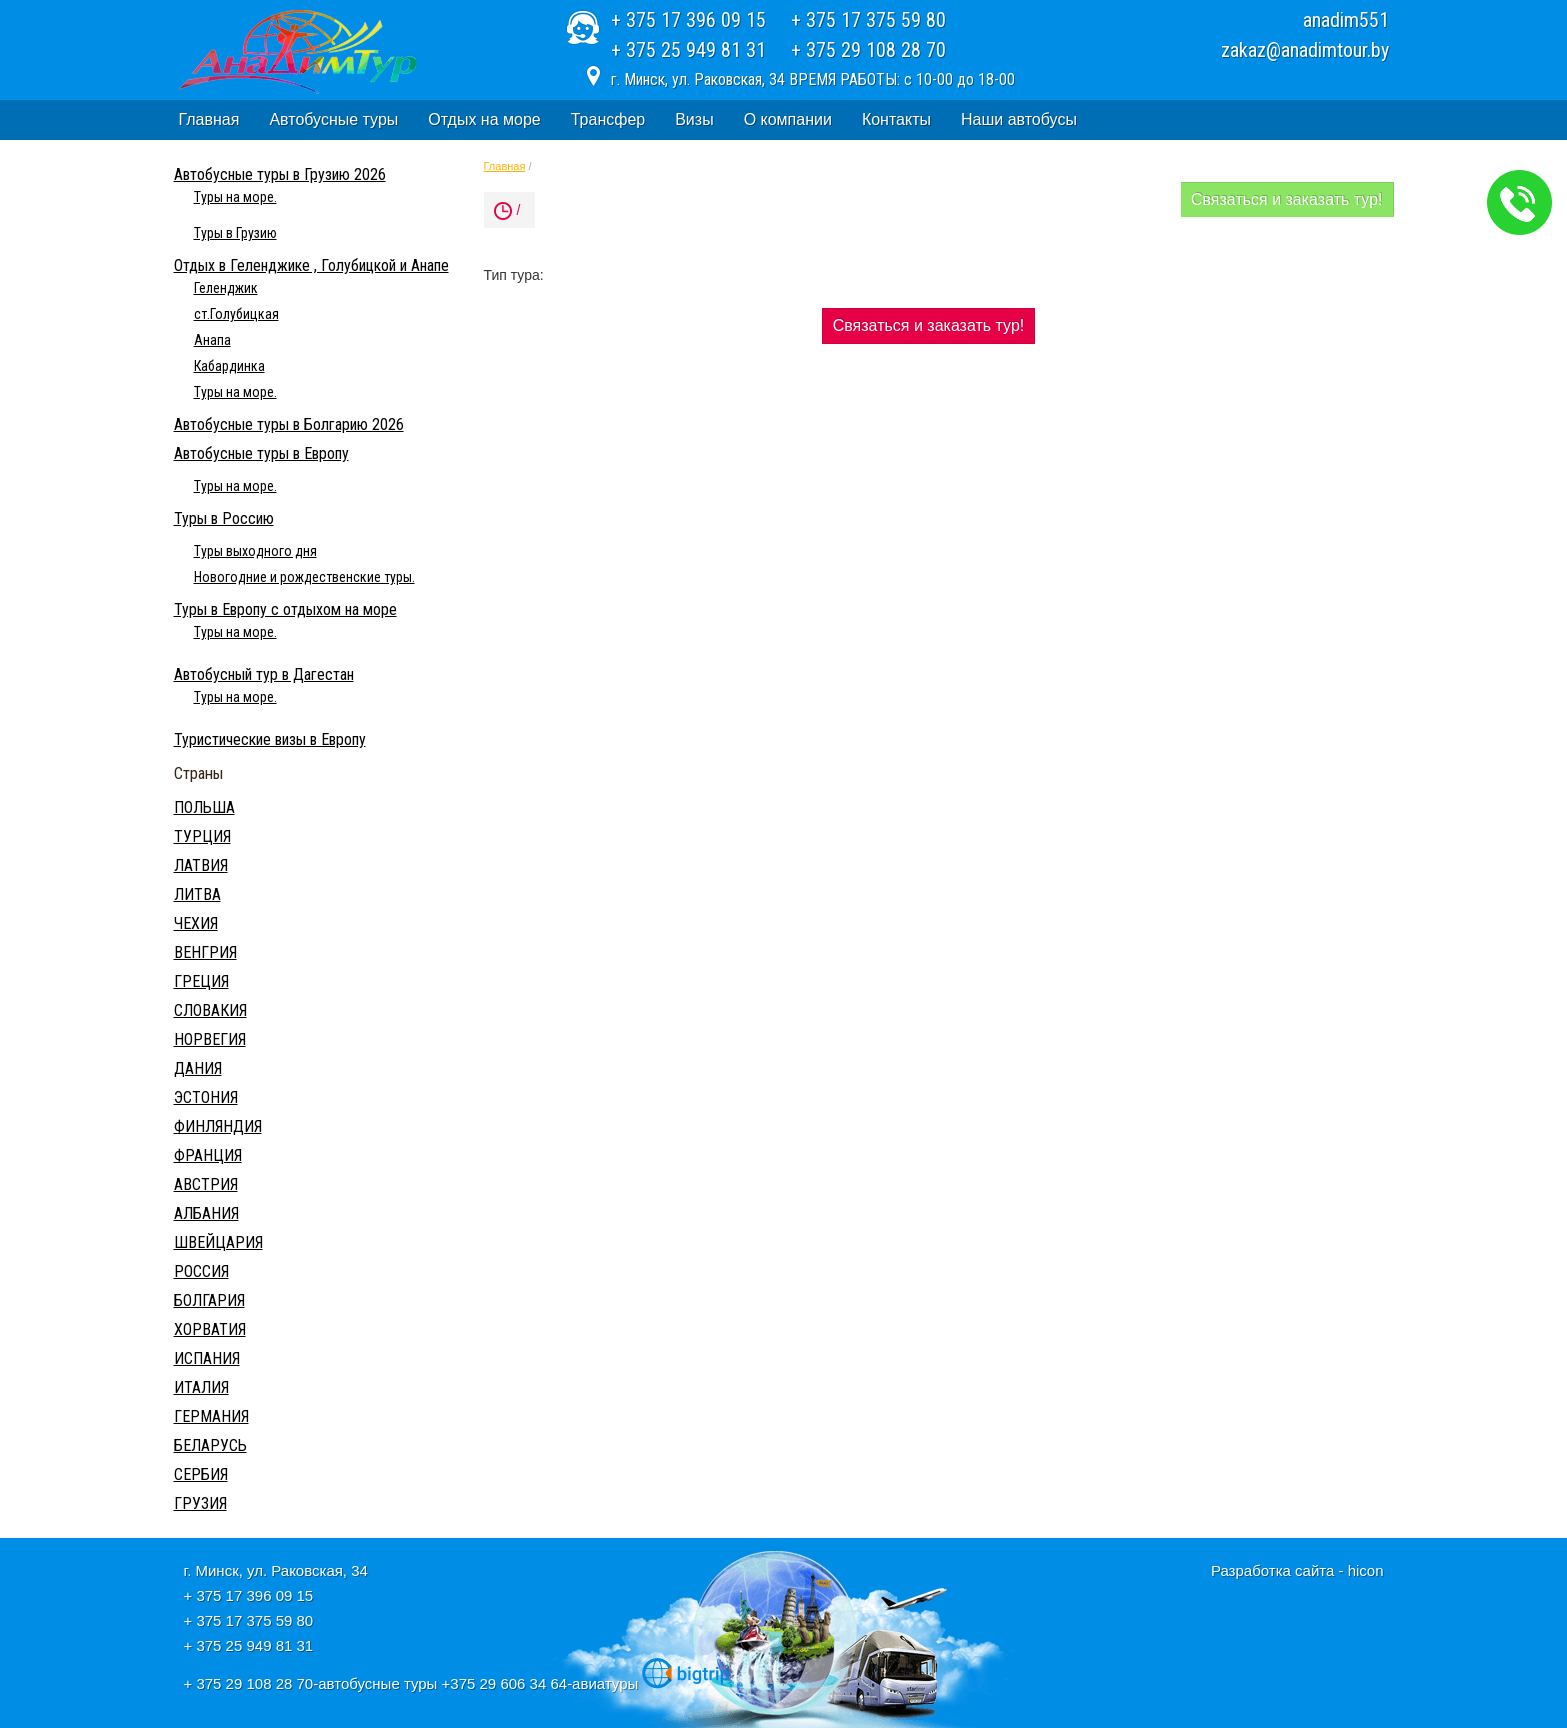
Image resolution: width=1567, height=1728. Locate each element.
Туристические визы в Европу (270, 739)
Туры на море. (235, 197)
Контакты (896, 119)
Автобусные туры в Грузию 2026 (280, 174)
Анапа (212, 340)
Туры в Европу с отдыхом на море (285, 609)
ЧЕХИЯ (196, 923)
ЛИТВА (197, 894)
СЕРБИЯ (201, 1474)
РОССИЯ (201, 1271)
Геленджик (226, 288)
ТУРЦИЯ (202, 836)
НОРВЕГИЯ (210, 1039)
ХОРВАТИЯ (210, 1329)
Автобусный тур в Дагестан (264, 674)
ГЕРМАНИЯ (211, 1416)
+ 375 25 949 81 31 (688, 50)
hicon (1366, 1570)
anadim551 (1346, 20)
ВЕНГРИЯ (205, 952)
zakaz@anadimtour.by (1305, 50)
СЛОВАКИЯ (210, 1010)
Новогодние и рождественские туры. (304, 577)
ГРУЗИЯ (200, 1503)
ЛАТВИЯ (201, 865)
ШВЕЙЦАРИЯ (218, 1242)
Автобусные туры (333, 119)
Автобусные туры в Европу (261, 453)
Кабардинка (229, 366)
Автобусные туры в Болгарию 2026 (289, 424)
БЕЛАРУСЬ (210, 1445)
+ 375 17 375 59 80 (868, 20)
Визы (694, 119)
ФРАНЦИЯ (208, 1155)
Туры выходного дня (255, 551)
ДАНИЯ (198, 1068)
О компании (788, 119)
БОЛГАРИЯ (209, 1300)
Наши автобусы (1019, 119)
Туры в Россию (224, 518)
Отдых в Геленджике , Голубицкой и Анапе (311, 265)
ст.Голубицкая (236, 314)
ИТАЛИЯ (201, 1387)
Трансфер (608, 119)
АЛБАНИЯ (206, 1213)
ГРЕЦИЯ (201, 981)
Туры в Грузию (235, 233)
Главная (209, 119)
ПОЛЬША (204, 807)
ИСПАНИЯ (207, 1358)
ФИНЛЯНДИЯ (218, 1126)
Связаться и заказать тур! (1287, 199)
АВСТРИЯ (206, 1184)
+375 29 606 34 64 (505, 1683)
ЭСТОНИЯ (206, 1097)
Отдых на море (484, 119)
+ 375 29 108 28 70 (868, 50)
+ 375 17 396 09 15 (688, 20)
